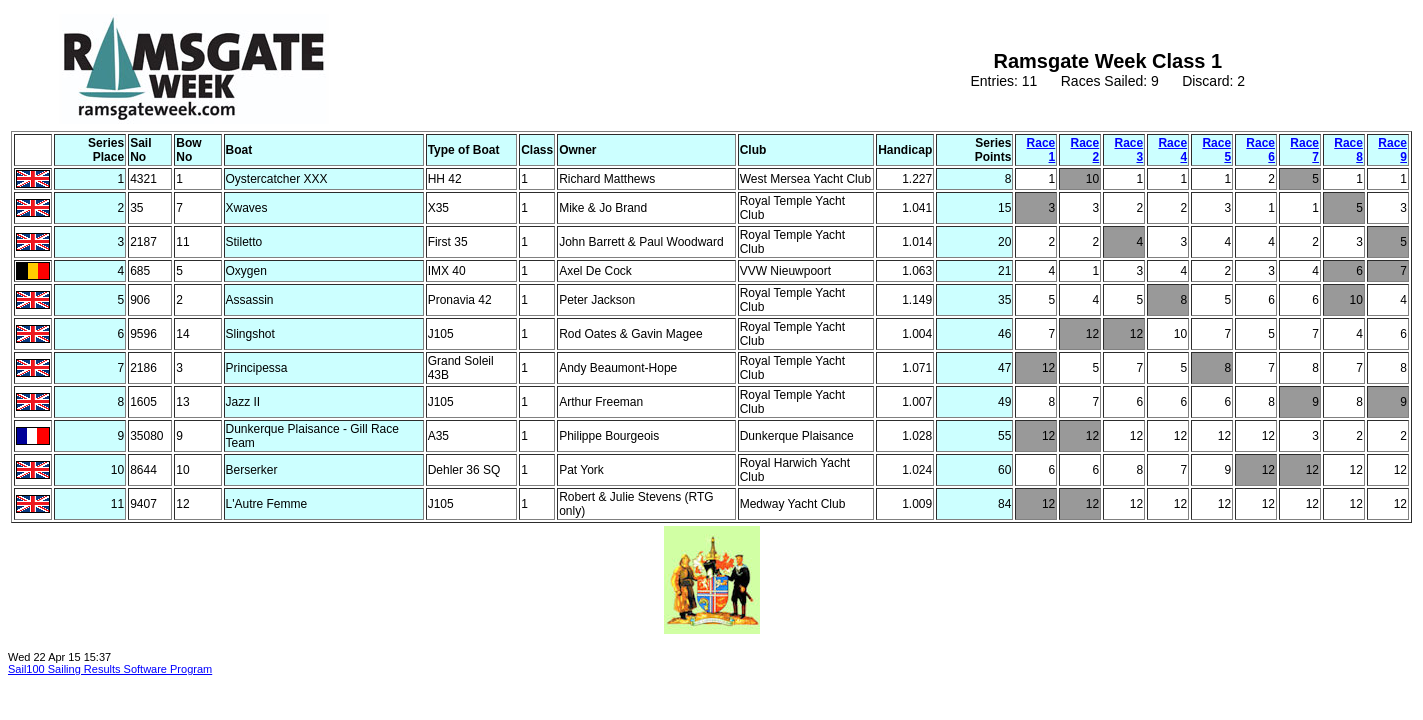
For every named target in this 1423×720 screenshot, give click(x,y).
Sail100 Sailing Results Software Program (110, 669)
